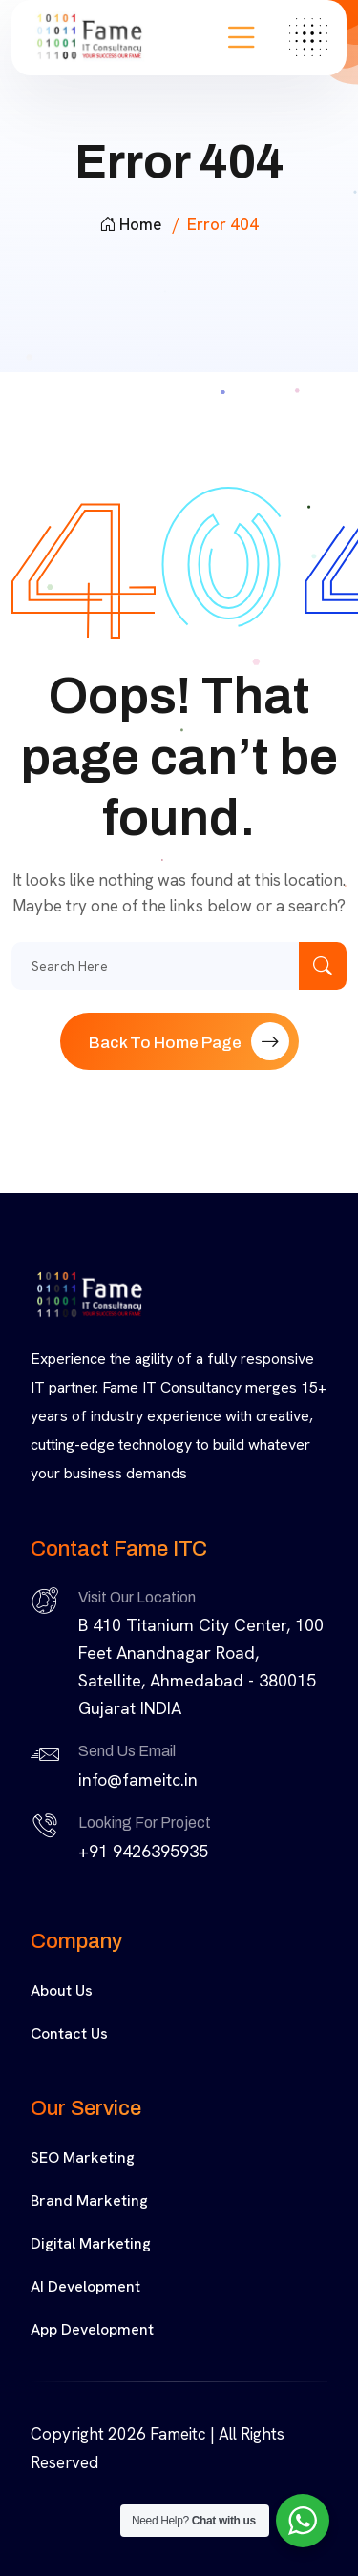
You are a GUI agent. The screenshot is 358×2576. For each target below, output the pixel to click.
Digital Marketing (91, 2243)
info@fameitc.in (138, 1780)
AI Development (85, 2286)
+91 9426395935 (143, 1851)
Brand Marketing (89, 2200)
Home (130, 224)
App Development (92, 2329)
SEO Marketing (83, 2157)
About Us (62, 1990)
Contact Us (69, 2033)
